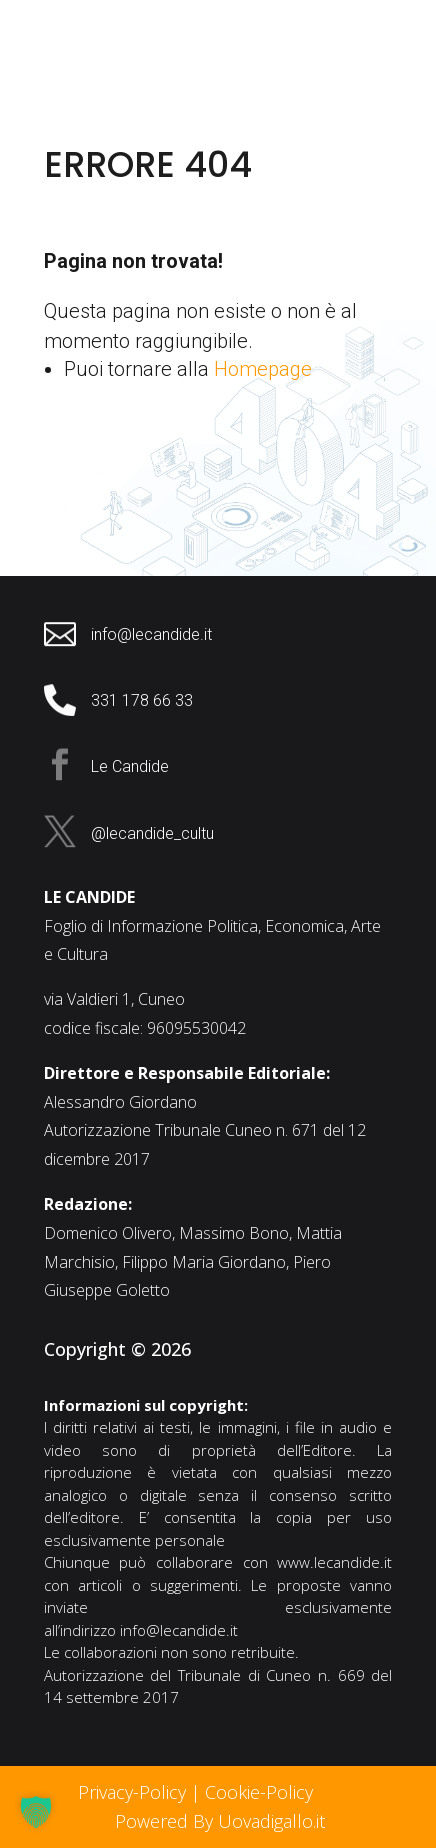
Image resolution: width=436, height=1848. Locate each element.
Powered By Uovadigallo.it (220, 1821)
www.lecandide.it (334, 1562)
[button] (36, 1812)
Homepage (263, 369)
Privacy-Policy (132, 1792)
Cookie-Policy (261, 1792)
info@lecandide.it (179, 1630)
